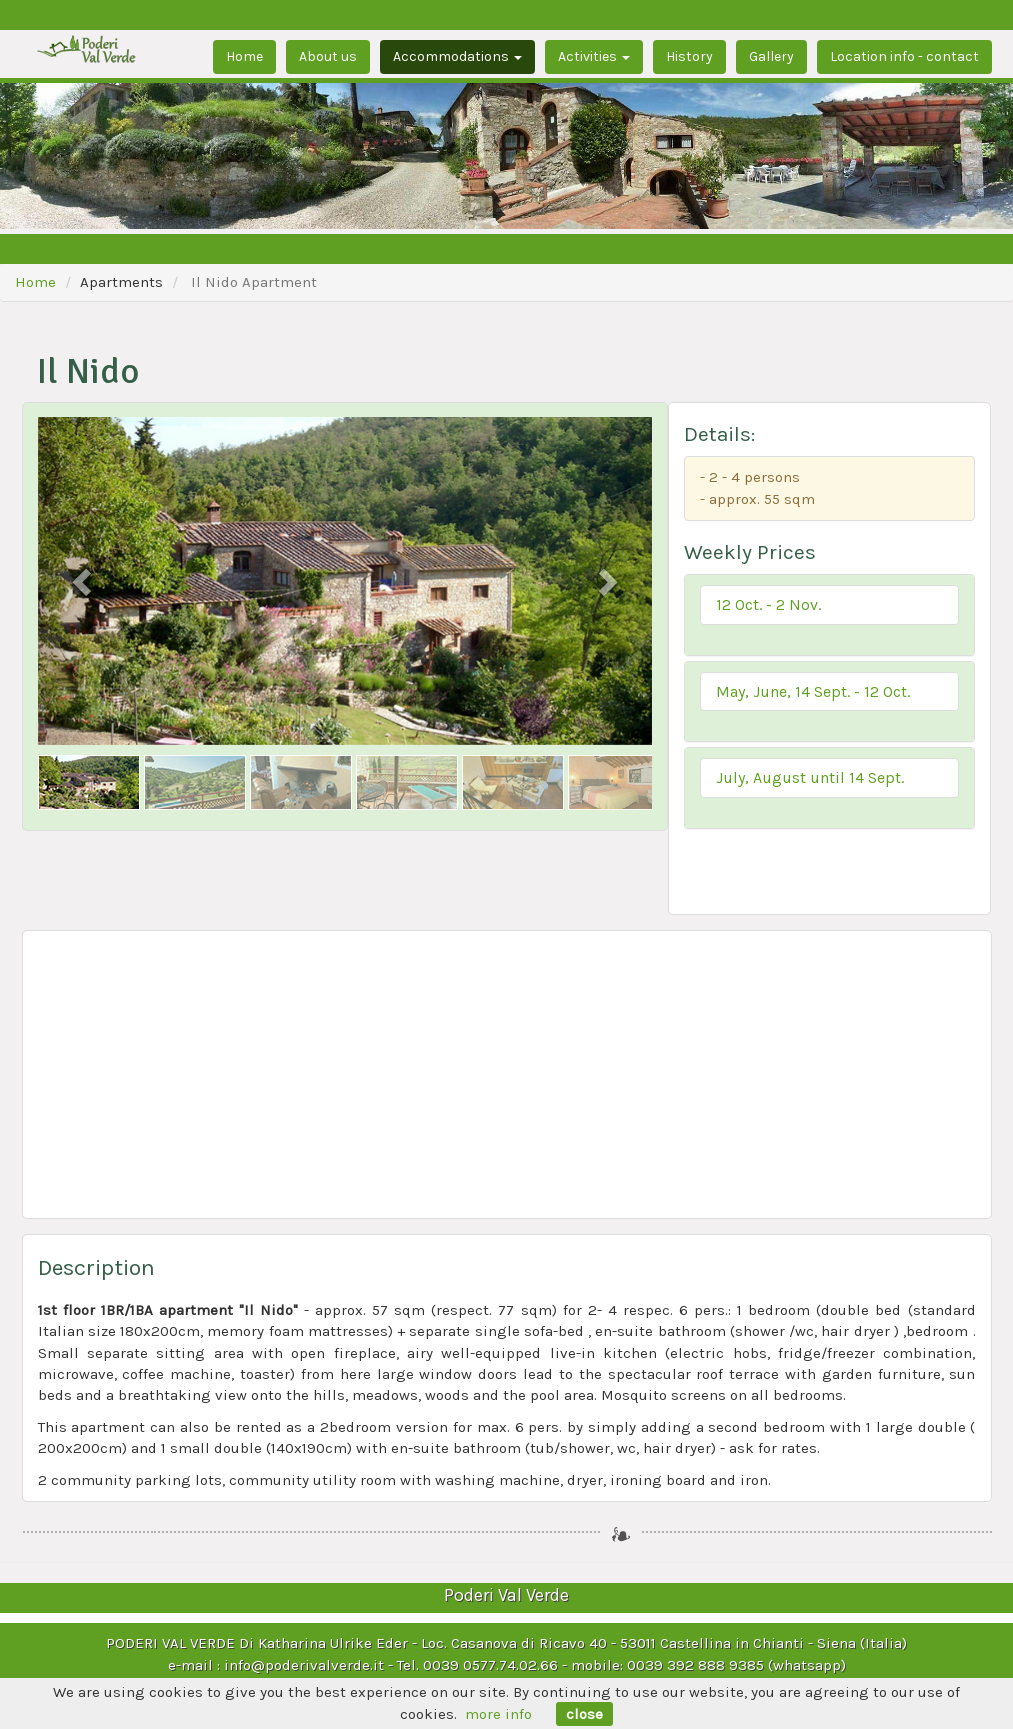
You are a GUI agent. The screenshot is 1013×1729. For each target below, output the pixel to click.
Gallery (771, 56)
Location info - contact (904, 56)
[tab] (829, 615)
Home (244, 56)
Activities (594, 56)
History (689, 56)
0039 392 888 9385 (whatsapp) (736, 1665)
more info (498, 1714)
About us (328, 56)
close (584, 1714)
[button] (829, 605)
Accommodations (457, 56)
